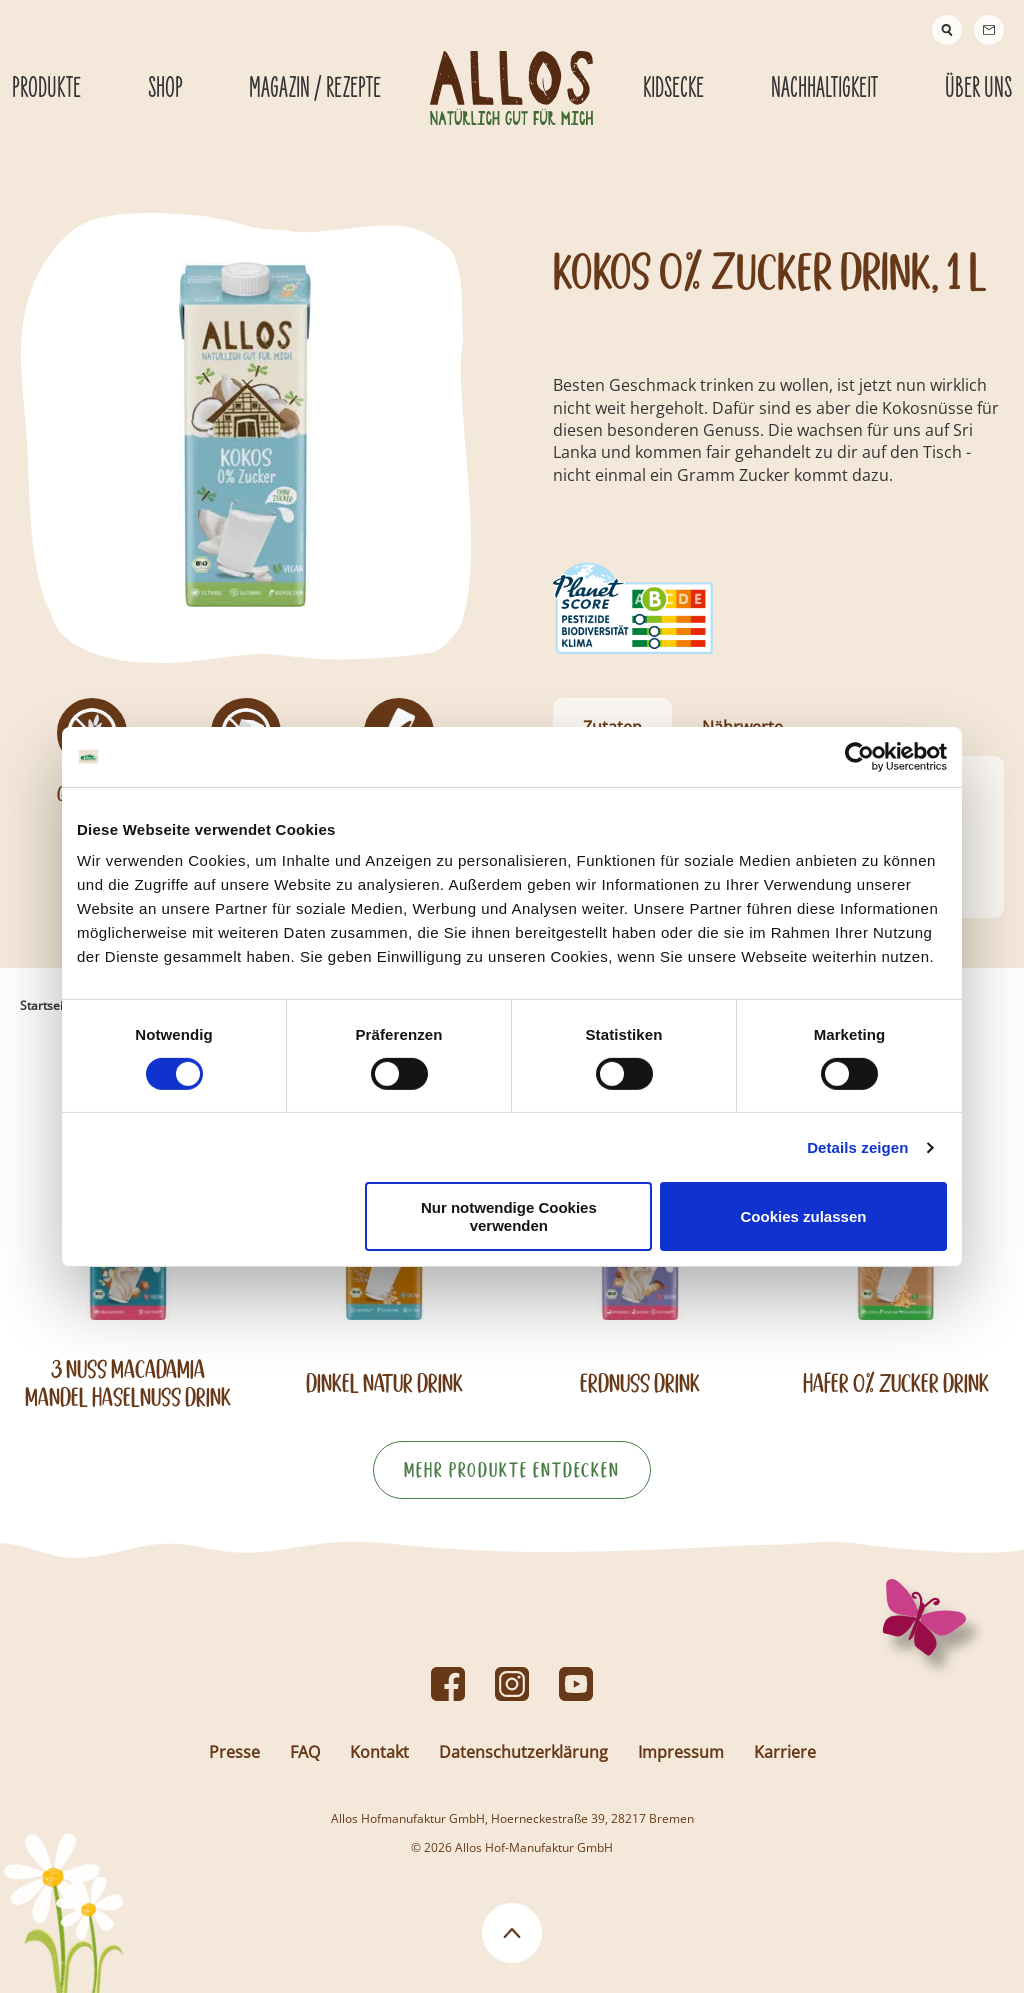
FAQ (305, 1752)
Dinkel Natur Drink (384, 1383)
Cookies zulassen (804, 1216)
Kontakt (379, 1752)
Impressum (681, 1752)
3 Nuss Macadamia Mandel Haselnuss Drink (128, 1383)
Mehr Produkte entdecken (512, 1470)
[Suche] (947, 30)
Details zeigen (857, 1147)
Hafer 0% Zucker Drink (896, 1383)
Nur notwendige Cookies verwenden (509, 1216)
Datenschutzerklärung (523, 1752)
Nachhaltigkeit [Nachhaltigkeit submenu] (824, 88)
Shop (165, 88)
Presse (234, 1752)
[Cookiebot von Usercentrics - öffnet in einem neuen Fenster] (859, 756)
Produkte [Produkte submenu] (46, 88)
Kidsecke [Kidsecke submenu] (673, 88)
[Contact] (989, 30)
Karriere (785, 1752)
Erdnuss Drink (640, 1383)
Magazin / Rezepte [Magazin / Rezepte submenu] (315, 88)
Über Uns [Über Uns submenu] (978, 88)
